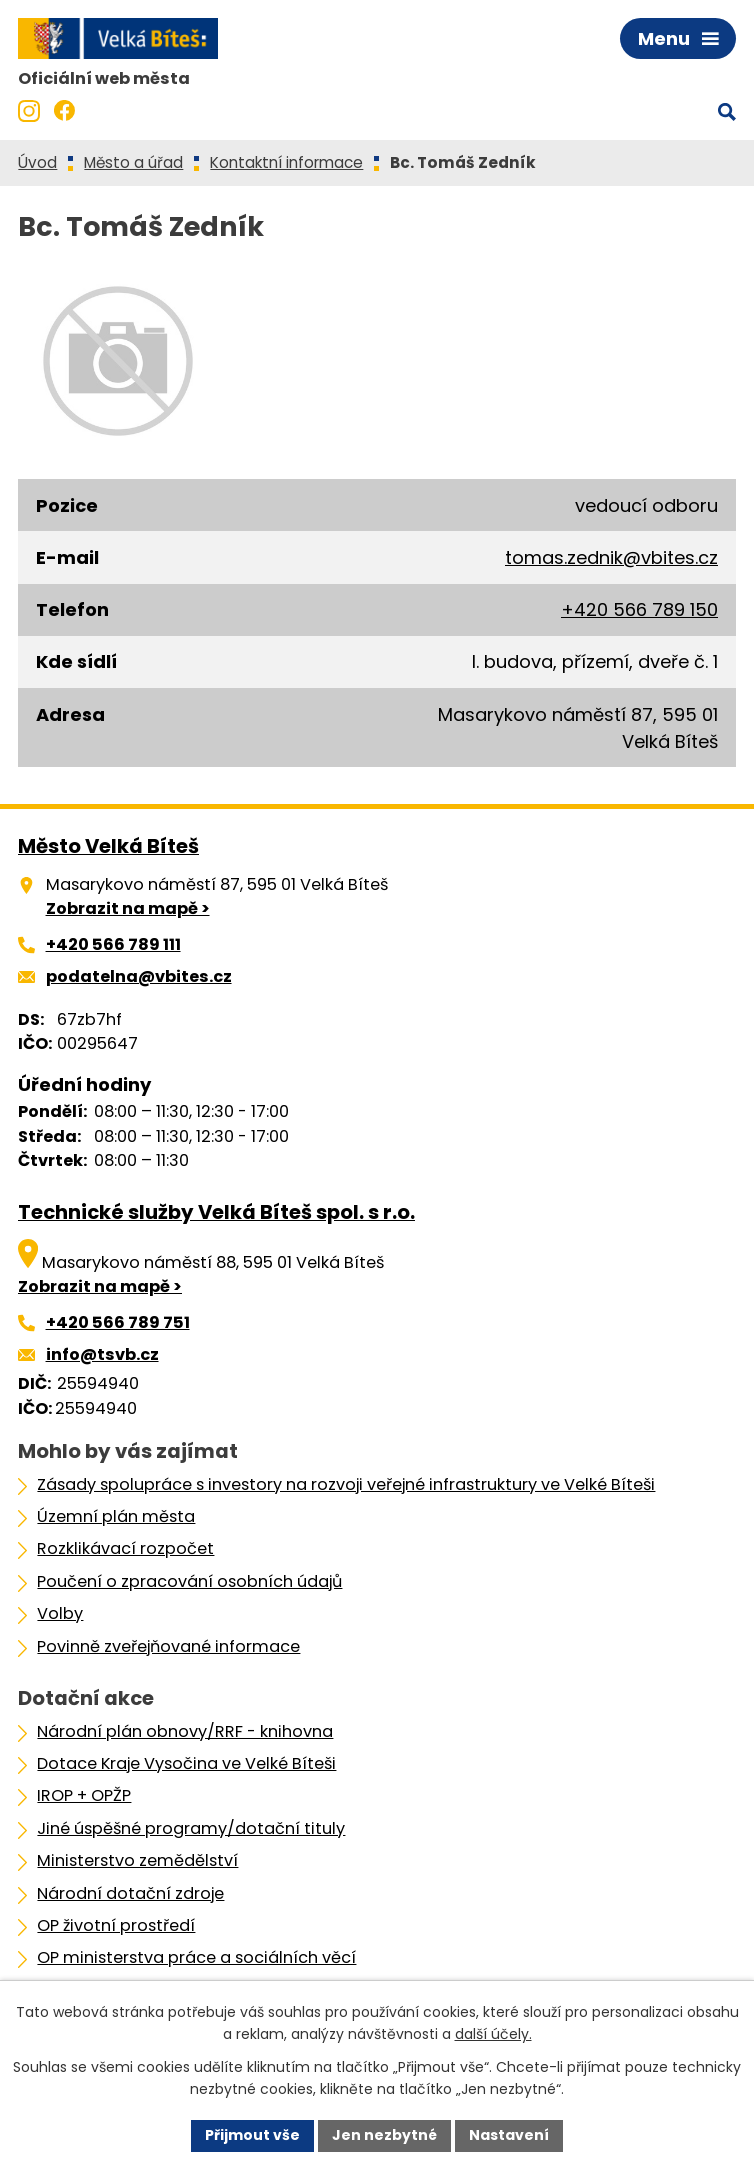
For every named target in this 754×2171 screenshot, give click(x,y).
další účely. (493, 2035)
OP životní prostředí (116, 1925)
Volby (60, 1613)
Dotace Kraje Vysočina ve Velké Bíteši (186, 1763)
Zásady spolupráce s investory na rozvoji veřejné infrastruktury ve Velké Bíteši (346, 1484)
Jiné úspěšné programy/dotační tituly (191, 1828)
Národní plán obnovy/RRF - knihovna (185, 1731)
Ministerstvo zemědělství (137, 1860)
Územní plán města (116, 1516)
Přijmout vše (252, 2135)
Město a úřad (133, 162)
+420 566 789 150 (639, 609)
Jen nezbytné (384, 2135)
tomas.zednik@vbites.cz (611, 557)
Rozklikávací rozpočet (125, 1548)
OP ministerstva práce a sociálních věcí (196, 1957)
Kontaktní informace (286, 162)
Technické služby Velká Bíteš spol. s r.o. (216, 1212)
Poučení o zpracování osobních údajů (189, 1581)
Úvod (37, 162)
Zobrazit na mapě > (128, 908)
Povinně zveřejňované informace (168, 1646)
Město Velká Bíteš (108, 846)
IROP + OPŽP (84, 1795)
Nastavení (509, 2135)
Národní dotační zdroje (130, 1893)
